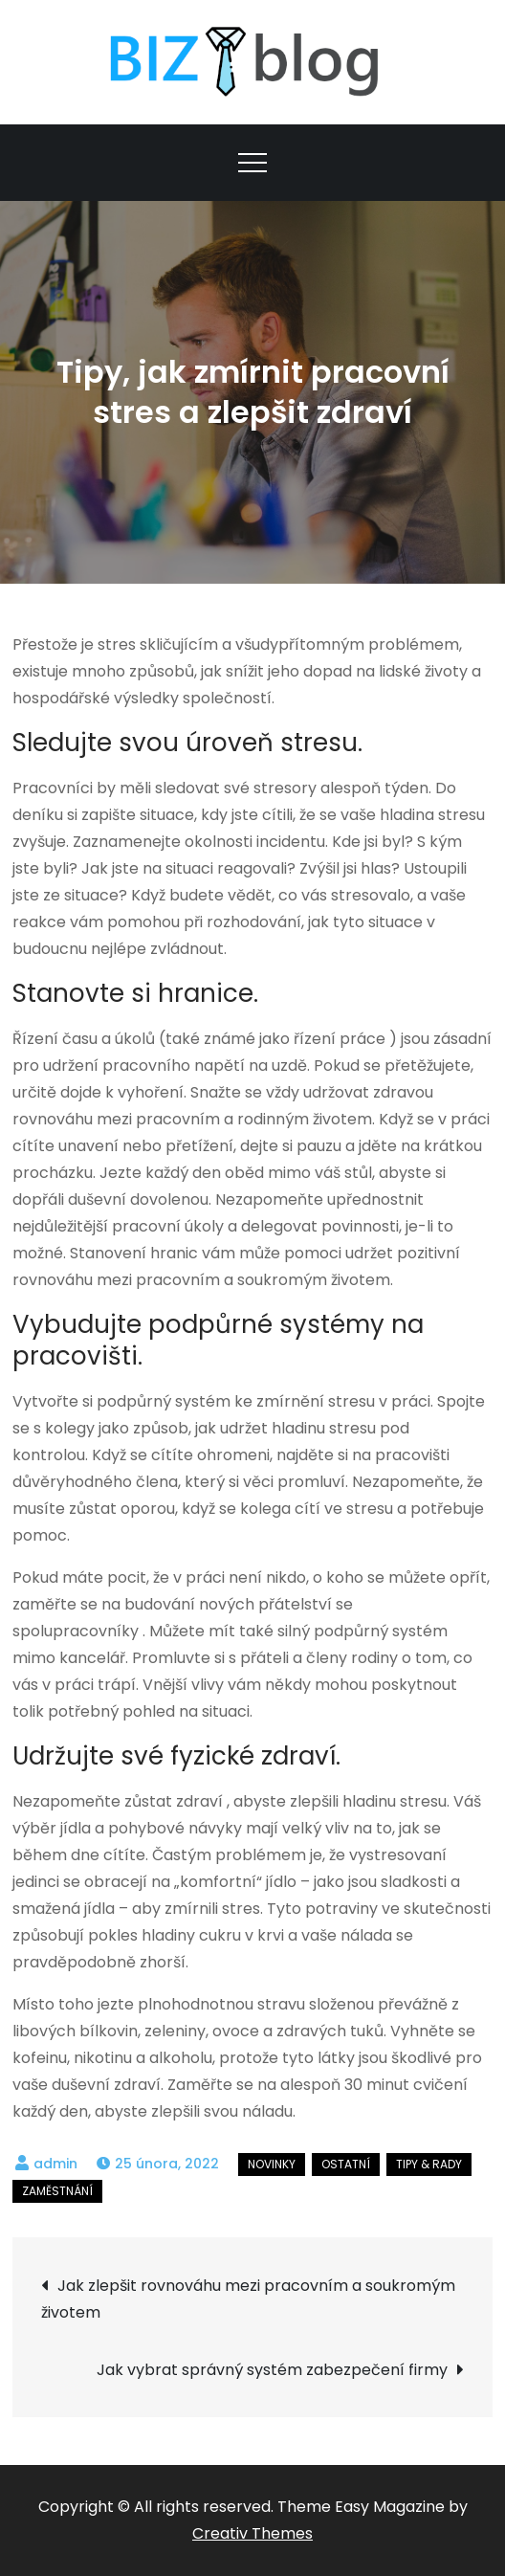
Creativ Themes (252, 2533)
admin (55, 2163)
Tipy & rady (429, 2164)
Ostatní (345, 2164)
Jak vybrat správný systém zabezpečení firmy (272, 2370)
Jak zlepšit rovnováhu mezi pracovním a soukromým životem (248, 2299)
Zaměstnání (57, 2191)
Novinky (272, 2164)
